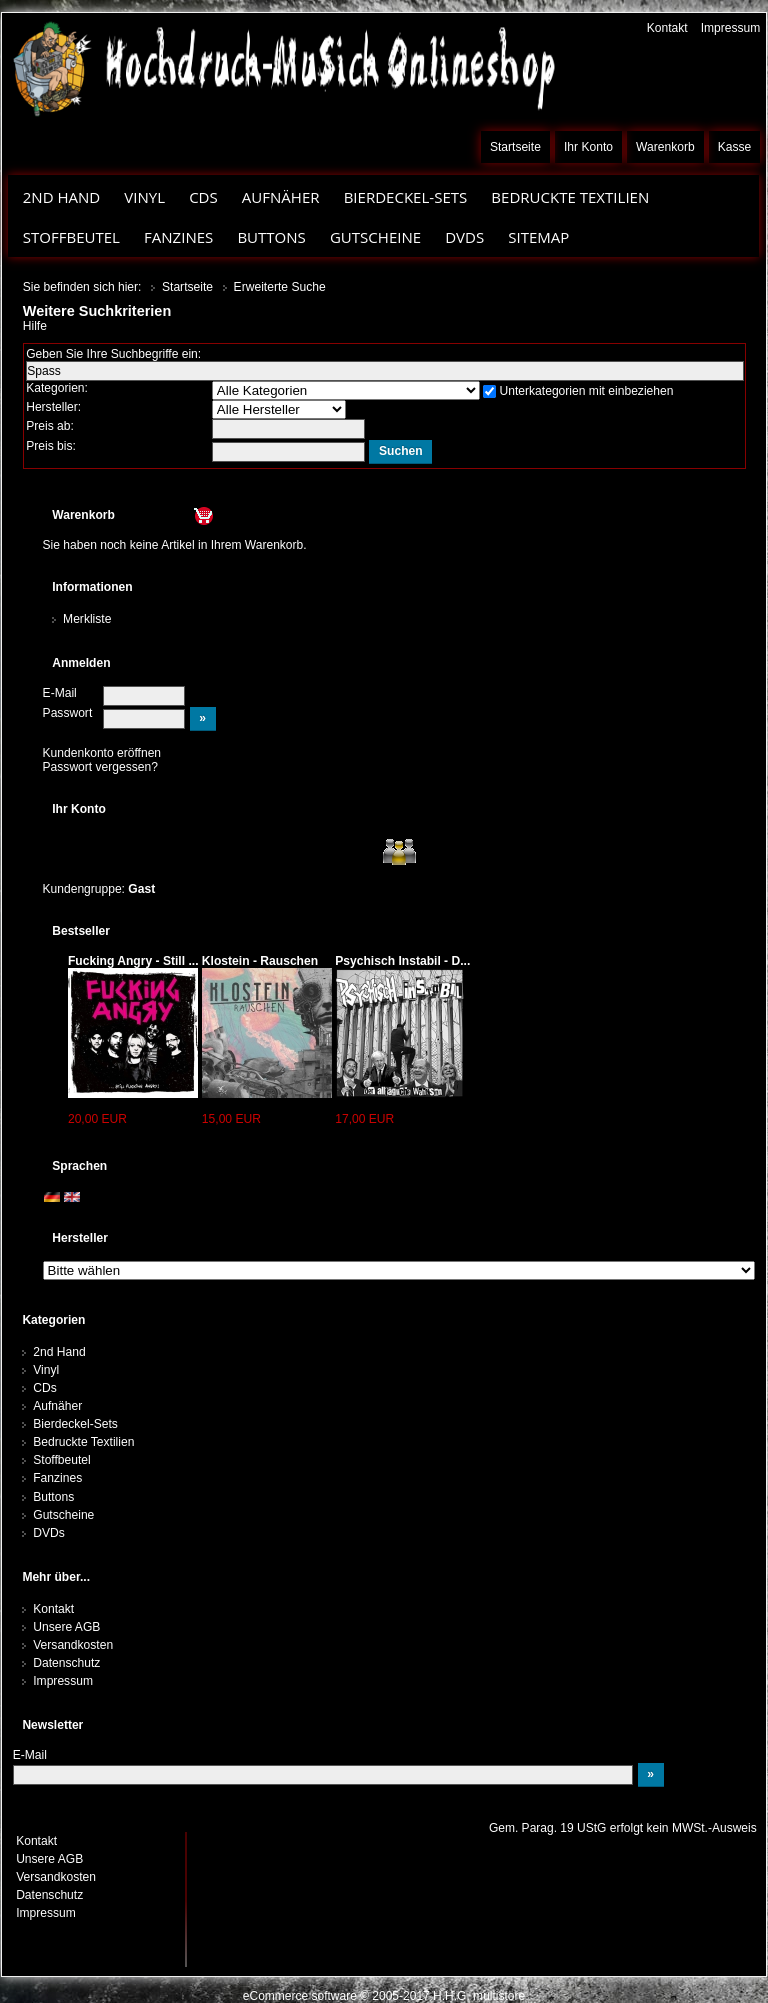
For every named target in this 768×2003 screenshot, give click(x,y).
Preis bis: (51, 446)
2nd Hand (62, 197)
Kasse (735, 147)
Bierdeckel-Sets (406, 197)
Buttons (271, 237)
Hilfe (35, 326)
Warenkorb (665, 147)
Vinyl (144, 197)
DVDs (464, 237)
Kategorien (53, 1320)
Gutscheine (375, 237)
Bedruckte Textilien (570, 197)
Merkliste (87, 619)
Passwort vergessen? (100, 767)
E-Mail (60, 693)
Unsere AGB (66, 1627)
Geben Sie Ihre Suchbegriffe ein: (113, 354)
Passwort (68, 713)
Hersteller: (53, 407)
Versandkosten (73, 1645)
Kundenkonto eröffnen (102, 753)
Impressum (731, 28)
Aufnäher (281, 197)
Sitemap (538, 237)
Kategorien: (57, 388)
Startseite (515, 147)
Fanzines (178, 237)
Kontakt (667, 28)
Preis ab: (50, 426)
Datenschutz (66, 1663)
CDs (203, 197)
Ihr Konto (588, 147)
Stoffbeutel (71, 237)
